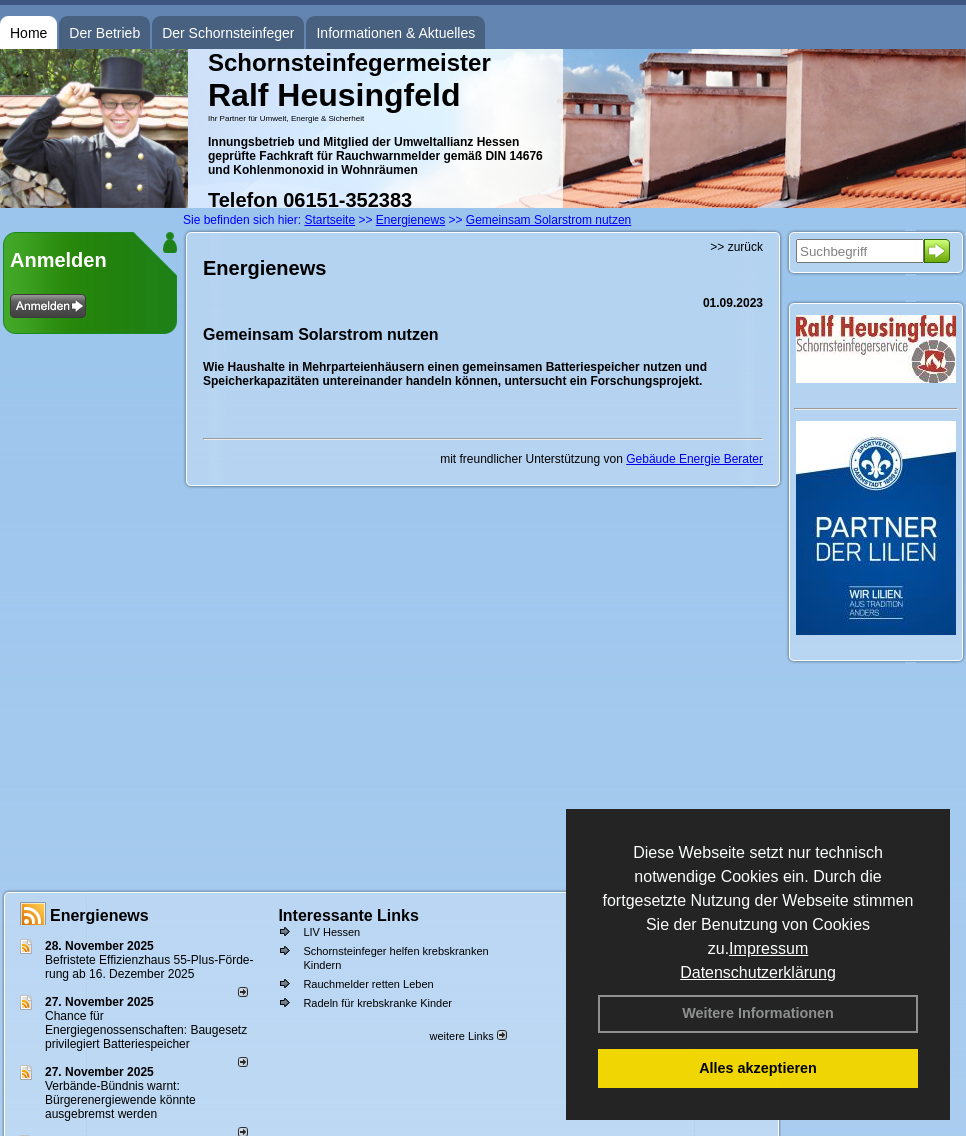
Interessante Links (348, 915)
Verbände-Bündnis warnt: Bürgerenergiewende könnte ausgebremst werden (120, 1100)
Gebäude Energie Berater (694, 459)
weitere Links (467, 1036)
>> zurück (736, 247)
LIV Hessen (331, 932)
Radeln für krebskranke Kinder (377, 1003)
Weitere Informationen (758, 1013)
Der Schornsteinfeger (228, 33)
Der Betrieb (104, 33)
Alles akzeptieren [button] (758, 1068)
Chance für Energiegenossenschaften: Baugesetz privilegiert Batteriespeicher (146, 1030)
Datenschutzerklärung (758, 972)
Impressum (768, 948)
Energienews (99, 915)
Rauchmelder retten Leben (368, 984)
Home (28, 33)
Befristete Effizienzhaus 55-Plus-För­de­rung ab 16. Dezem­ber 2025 (149, 967)
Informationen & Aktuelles (395, 33)
